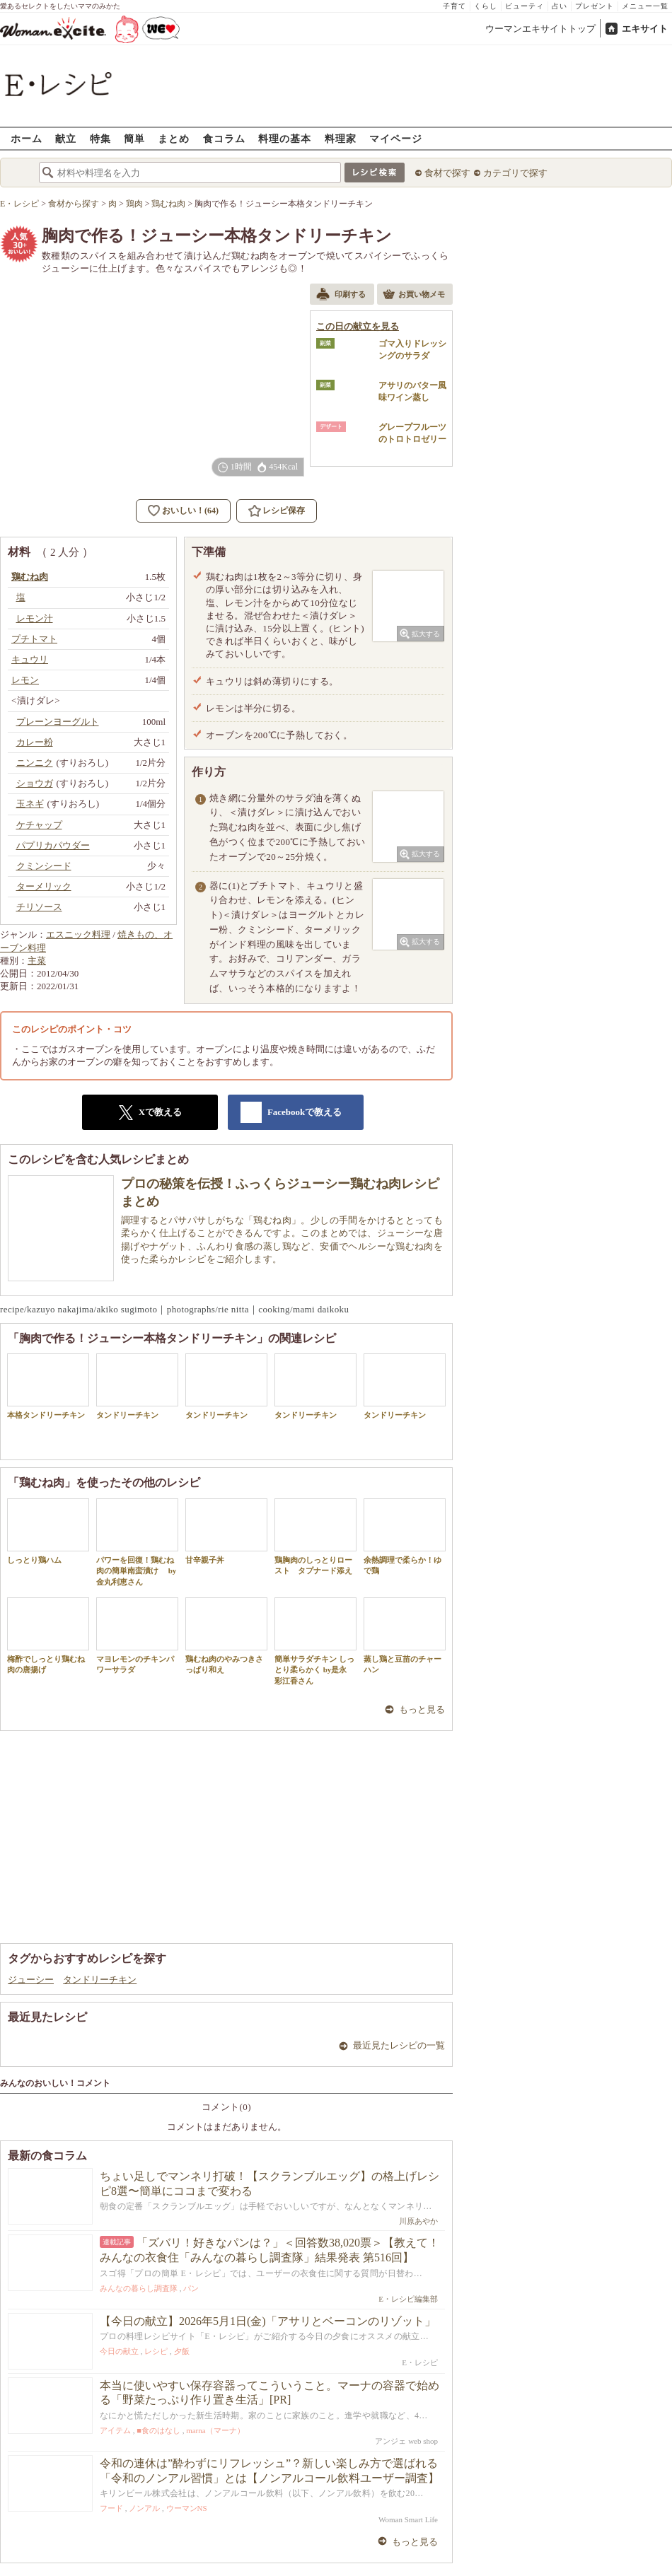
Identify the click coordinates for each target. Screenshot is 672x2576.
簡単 (134, 138)
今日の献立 (119, 2351)
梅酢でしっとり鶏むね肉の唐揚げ (48, 1635)
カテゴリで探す (515, 173)
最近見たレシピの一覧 (399, 2045)
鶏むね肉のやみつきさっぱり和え (226, 1635)
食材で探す (447, 173)
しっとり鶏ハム (48, 1531)
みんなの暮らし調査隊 (139, 2288)
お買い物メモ (414, 295)
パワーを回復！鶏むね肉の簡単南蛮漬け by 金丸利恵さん (137, 1542)
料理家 (341, 138)
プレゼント (594, 6)
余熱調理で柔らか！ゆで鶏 (405, 1536)
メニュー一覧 (645, 6)
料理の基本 (284, 138)
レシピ (156, 2351)
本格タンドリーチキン (48, 1386)
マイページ (395, 138)
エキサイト (645, 28)
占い (559, 6)
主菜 (37, 960)
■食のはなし (158, 2430)
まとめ (174, 138)
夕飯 (182, 2351)
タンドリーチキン (137, 1386)
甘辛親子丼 (226, 1531)
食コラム (224, 138)
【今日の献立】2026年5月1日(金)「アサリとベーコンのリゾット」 (268, 2321)
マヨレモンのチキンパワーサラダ (137, 1635)
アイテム (115, 2430)
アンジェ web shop (406, 2441)
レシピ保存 (283, 510)
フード (111, 2508)
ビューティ (524, 6)
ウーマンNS (186, 2508)
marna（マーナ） (215, 2430)
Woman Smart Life (408, 2519)
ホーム (26, 138)
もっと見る (422, 1709)
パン (191, 2288)
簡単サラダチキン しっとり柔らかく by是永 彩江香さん (315, 1641)
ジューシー (31, 1979)
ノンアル (144, 2508)
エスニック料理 (78, 934)
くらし (485, 6)
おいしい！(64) (190, 510)
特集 (100, 138)
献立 (65, 138)
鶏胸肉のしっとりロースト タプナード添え (315, 1536)
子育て (454, 6)
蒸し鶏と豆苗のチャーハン (405, 1635)
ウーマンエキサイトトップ (540, 28)
